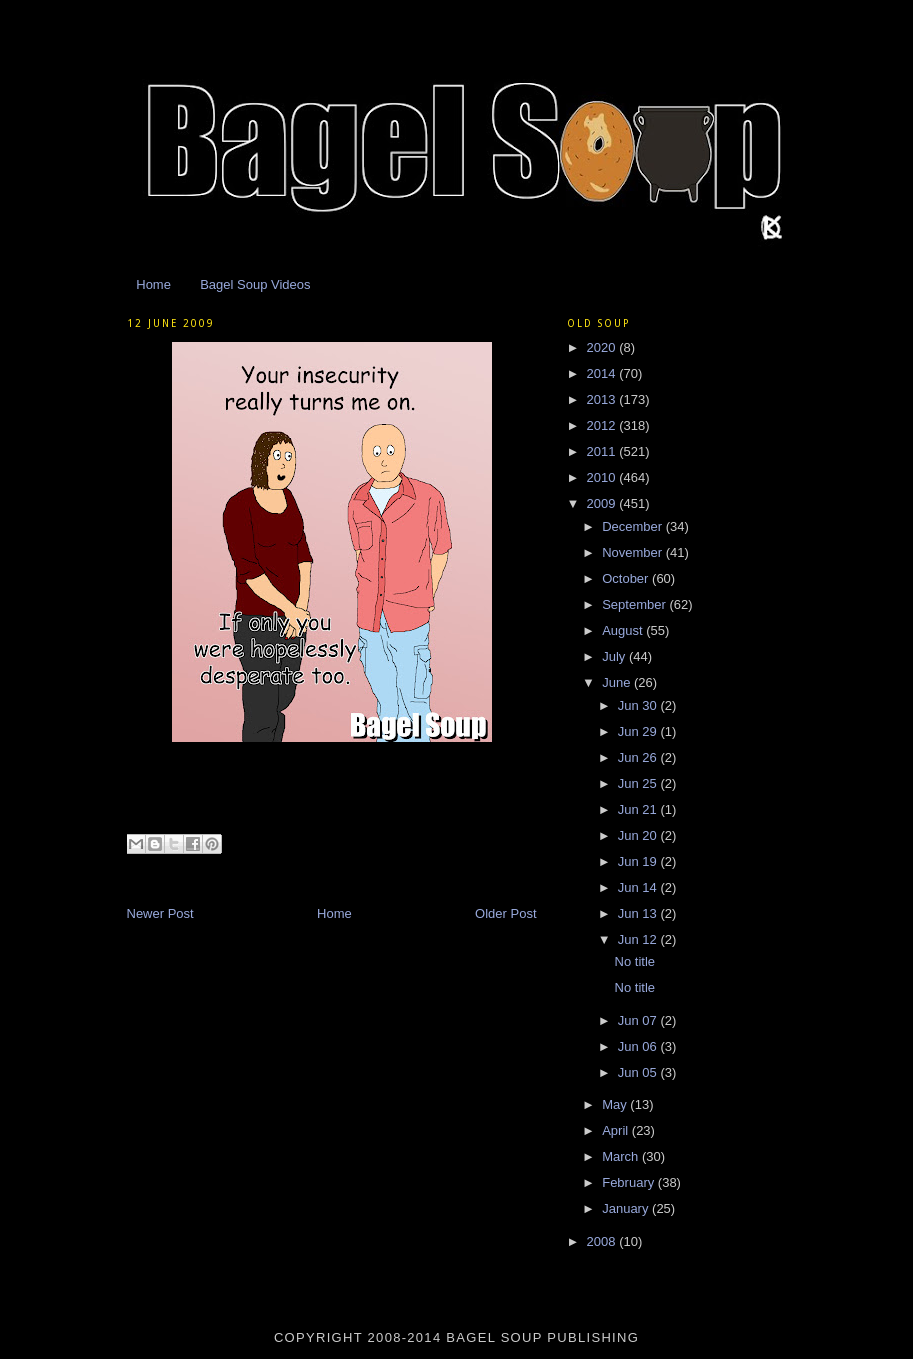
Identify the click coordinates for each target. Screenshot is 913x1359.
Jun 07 (639, 1020)
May (616, 1104)
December (634, 526)
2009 (603, 503)
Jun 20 (639, 835)
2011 (603, 451)
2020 (603, 347)
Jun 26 (639, 757)
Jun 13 (639, 913)
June (618, 682)
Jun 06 (639, 1046)
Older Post (505, 913)
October (627, 578)
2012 (603, 425)
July (615, 656)
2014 (603, 373)
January (627, 1208)
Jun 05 (639, 1072)
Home (153, 284)
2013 (603, 399)
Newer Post (160, 913)
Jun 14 (639, 887)
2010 (603, 477)
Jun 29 (639, 731)
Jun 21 (639, 809)
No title (635, 961)
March (622, 1156)
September (635, 604)
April (617, 1130)
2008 (603, 1241)
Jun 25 (639, 783)
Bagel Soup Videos (255, 284)
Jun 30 (639, 705)
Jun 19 (639, 861)
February (630, 1182)
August (624, 630)
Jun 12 (639, 939)
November (634, 552)
